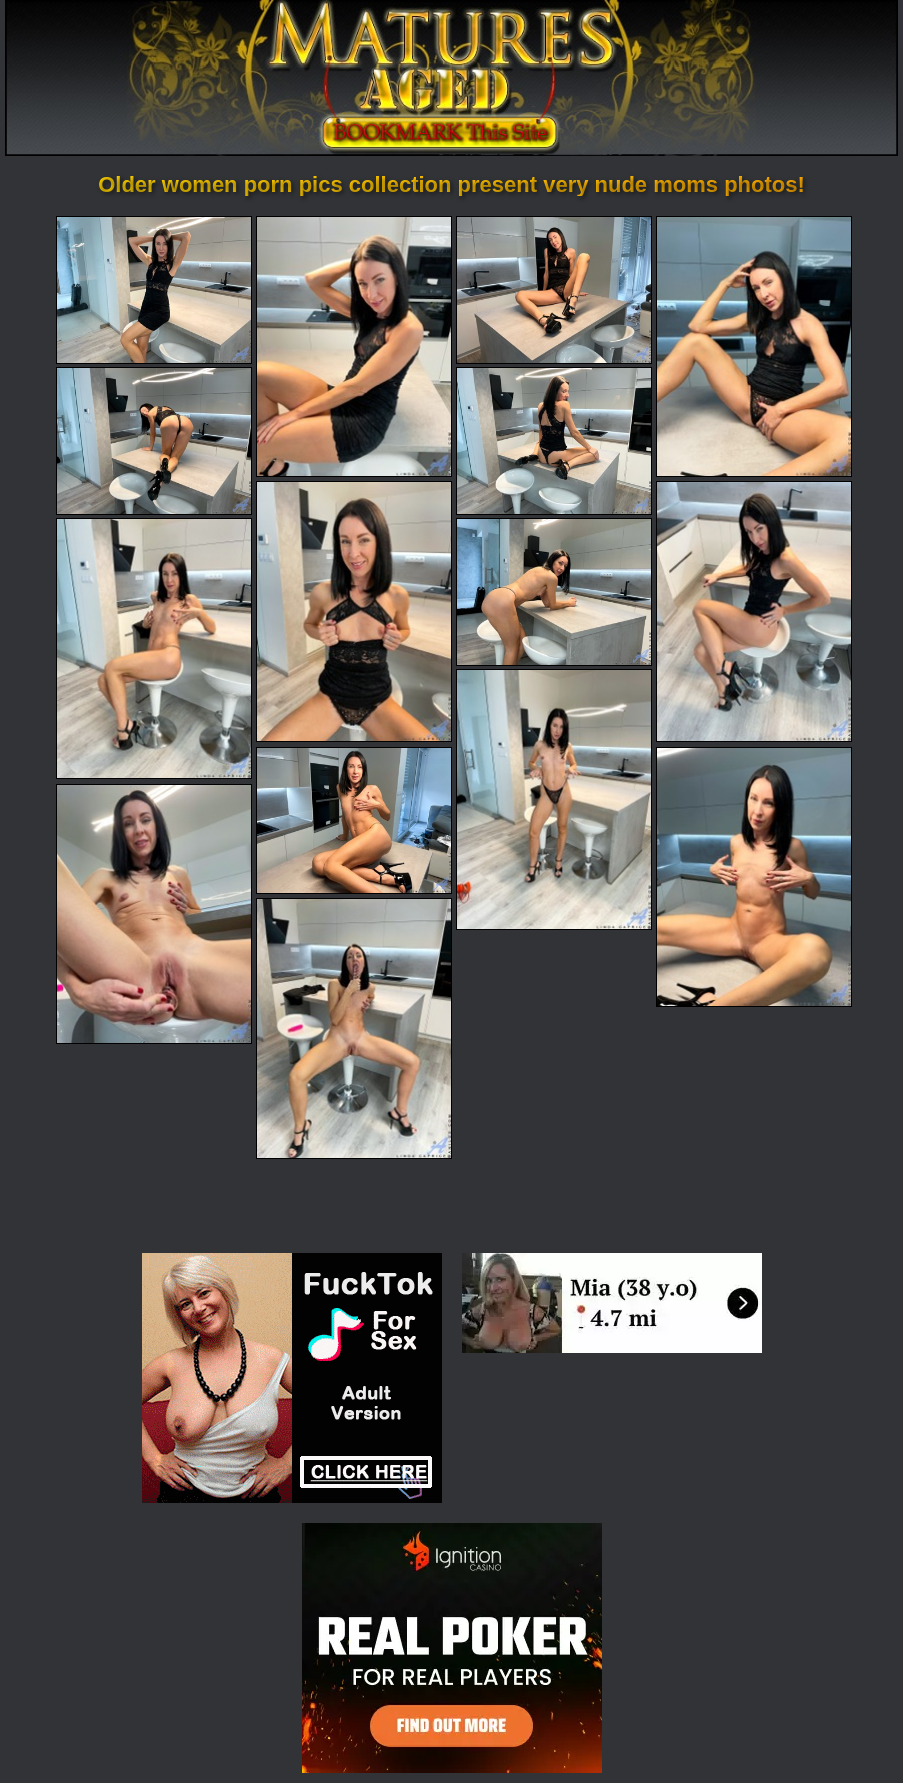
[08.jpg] (754, 611)
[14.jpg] (154, 914)
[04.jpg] (754, 346)
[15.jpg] (354, 1028)
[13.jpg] (754, 877)
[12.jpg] (354, 821)
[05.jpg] (154, 441)
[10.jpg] (554, 592)
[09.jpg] (154, 648)
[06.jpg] (554, 441)
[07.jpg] (354, 611)
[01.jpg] (154, 290)
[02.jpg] (354, 346)
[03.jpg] (554, 290)
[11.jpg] (554, 799)
